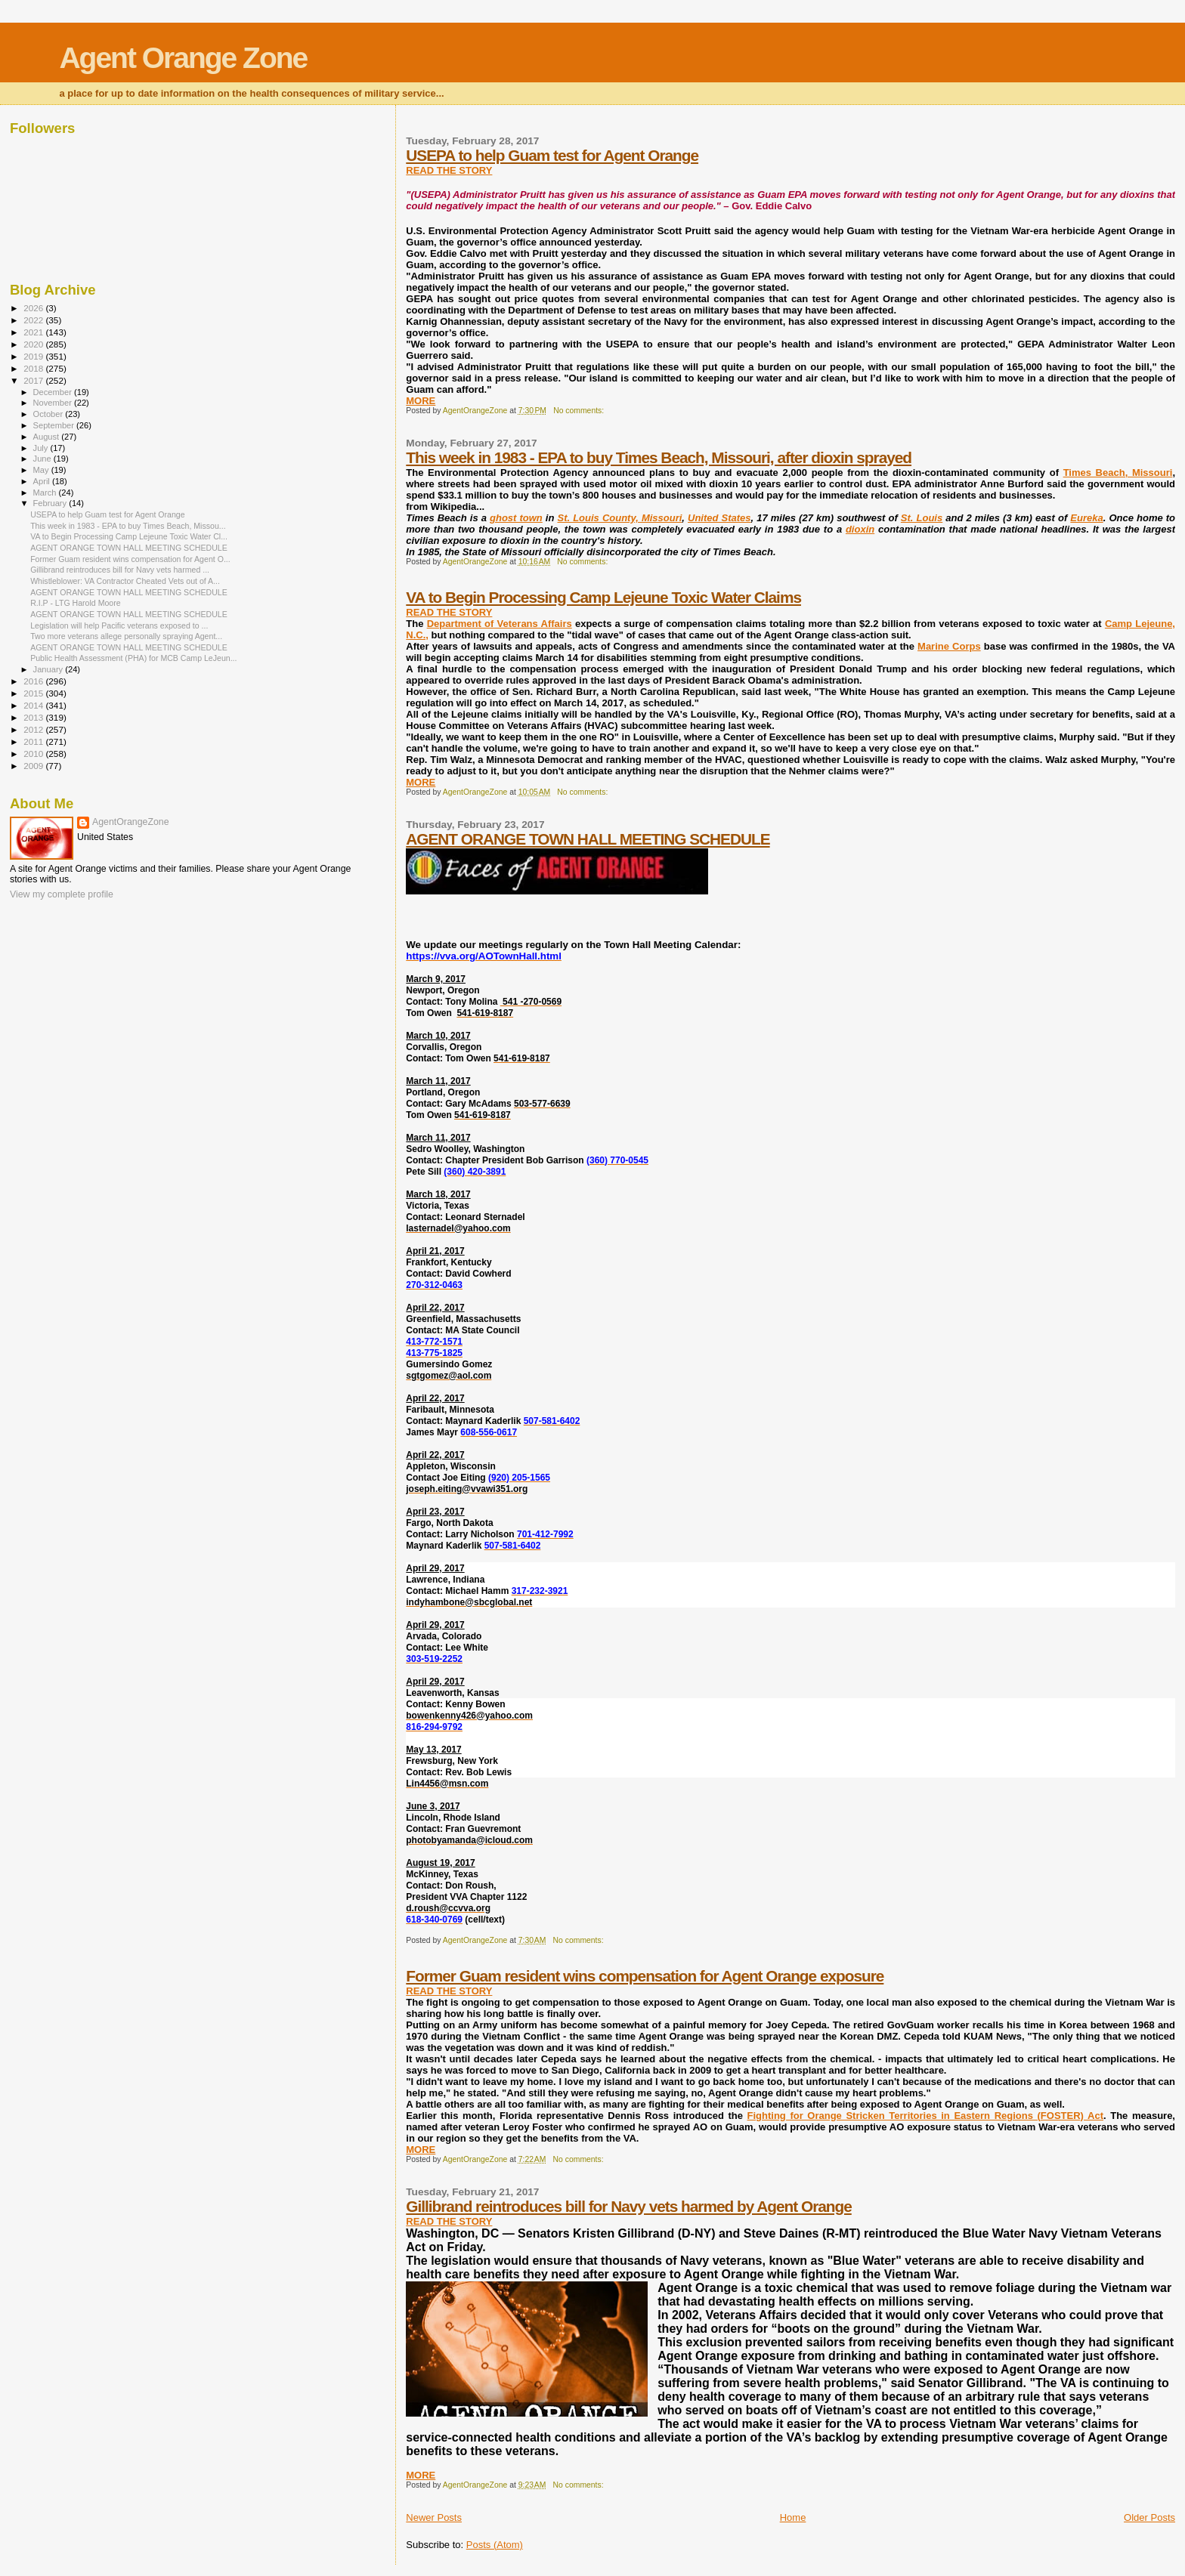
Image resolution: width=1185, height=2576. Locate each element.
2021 (34, 332)
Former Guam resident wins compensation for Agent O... (130, 559)
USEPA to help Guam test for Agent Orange (552, 155)
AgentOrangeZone (130, 822)
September (55, 425)
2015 (34, 693)
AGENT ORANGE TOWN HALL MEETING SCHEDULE (587, 839)
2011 (34, 741)
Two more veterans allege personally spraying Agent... (126, 636)
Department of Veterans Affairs (499, 623)
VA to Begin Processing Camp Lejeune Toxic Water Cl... (128, 536)
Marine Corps (949, 646)
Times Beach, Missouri (1118, 472)
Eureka (1086, 518)
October (49, 414)
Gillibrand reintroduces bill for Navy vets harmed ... (119, 569)
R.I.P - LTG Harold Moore (75, 602)
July (42, 447)
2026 (34, 308)
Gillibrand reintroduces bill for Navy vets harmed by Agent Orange (628, 2206)
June (43, 458)
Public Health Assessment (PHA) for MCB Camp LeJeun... (133, 658)
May (42, 469)
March (46, 492)
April (42, 481)
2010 (34, 753)
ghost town (516, 518)
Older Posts (1149, 2517)
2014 (34, 705)
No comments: (579, 410)
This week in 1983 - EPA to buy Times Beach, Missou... (128, 525)
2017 (34, 380)
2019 (34, 356)
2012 (34, 729)
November (53, 402)
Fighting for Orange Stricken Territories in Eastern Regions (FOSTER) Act (925, 2115)
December (53, 392)
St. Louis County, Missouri (619, 518)
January (49, 669)
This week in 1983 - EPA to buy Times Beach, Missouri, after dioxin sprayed (658, 457)
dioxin (860, 529)
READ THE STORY (449, 170)
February (51, 503)
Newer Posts (434, 2517)
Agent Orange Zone (183, 58)
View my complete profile (61, 894)
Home (793, 2517)
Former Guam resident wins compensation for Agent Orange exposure (644, 1976)
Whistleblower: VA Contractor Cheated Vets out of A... (125, 580)
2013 (34, 717)
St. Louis (921, 518)
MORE (420, 400)
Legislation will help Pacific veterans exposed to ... (119, 625)
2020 (34, 344)
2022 (34, 320)
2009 (34, 766)
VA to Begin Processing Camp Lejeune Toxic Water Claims (603, 597)
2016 (34, 681)
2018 (34, 368)
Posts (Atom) (494, 2544)
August (47, 436)
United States (719, 518)
